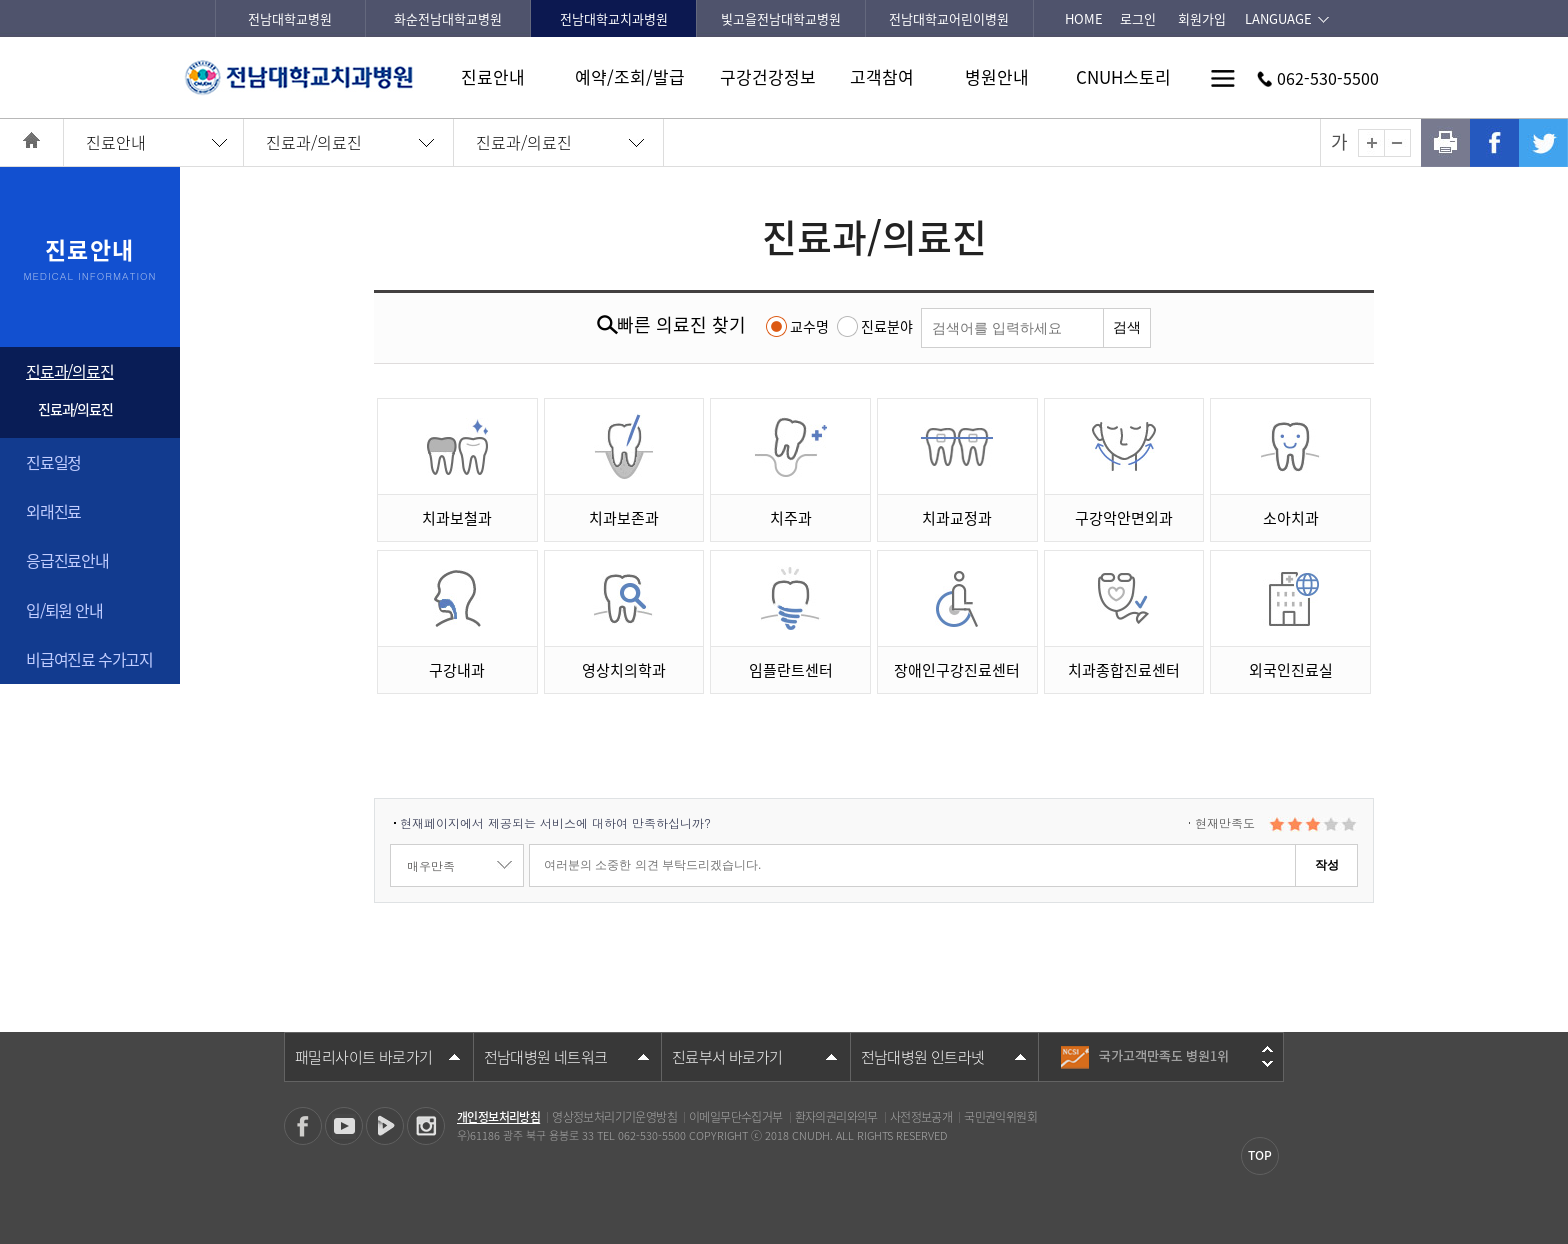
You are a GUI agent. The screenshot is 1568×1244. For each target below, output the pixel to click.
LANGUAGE (1278, 18)
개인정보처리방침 (498, 1117)
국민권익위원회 (1000, 1117)
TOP (1260, 1155)
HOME (1084, 18)
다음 (1267, 1064)
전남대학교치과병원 (614, 18)
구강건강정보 (768, 76)
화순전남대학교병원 (448, 18)
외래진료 (53, 511)
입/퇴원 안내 (64, 610)
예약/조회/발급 (630, 76)
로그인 (1138, 18)
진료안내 (493, 76)
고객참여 (882, 76)
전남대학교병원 (290, 18)
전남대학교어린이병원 (949, 18)
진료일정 (53, 462)
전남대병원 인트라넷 (923, 1057)
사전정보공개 (921, 1117)
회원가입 (1202, 18)
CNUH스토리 (1123, 76)
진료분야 (887, 326)
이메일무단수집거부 (736, 1117)
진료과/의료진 (314, 142)
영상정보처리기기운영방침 (614, 1117)
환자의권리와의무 (836, 1117)
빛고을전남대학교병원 (781, 18)
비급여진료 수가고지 (89, 659)
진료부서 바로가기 (727, 1057)
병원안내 (997, 76)
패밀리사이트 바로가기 (363, 1057)
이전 (1267, 1049)
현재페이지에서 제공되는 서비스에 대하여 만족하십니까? (555, 822)
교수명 (809, 326)
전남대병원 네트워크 (546, 1057)
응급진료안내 (67, 560)
